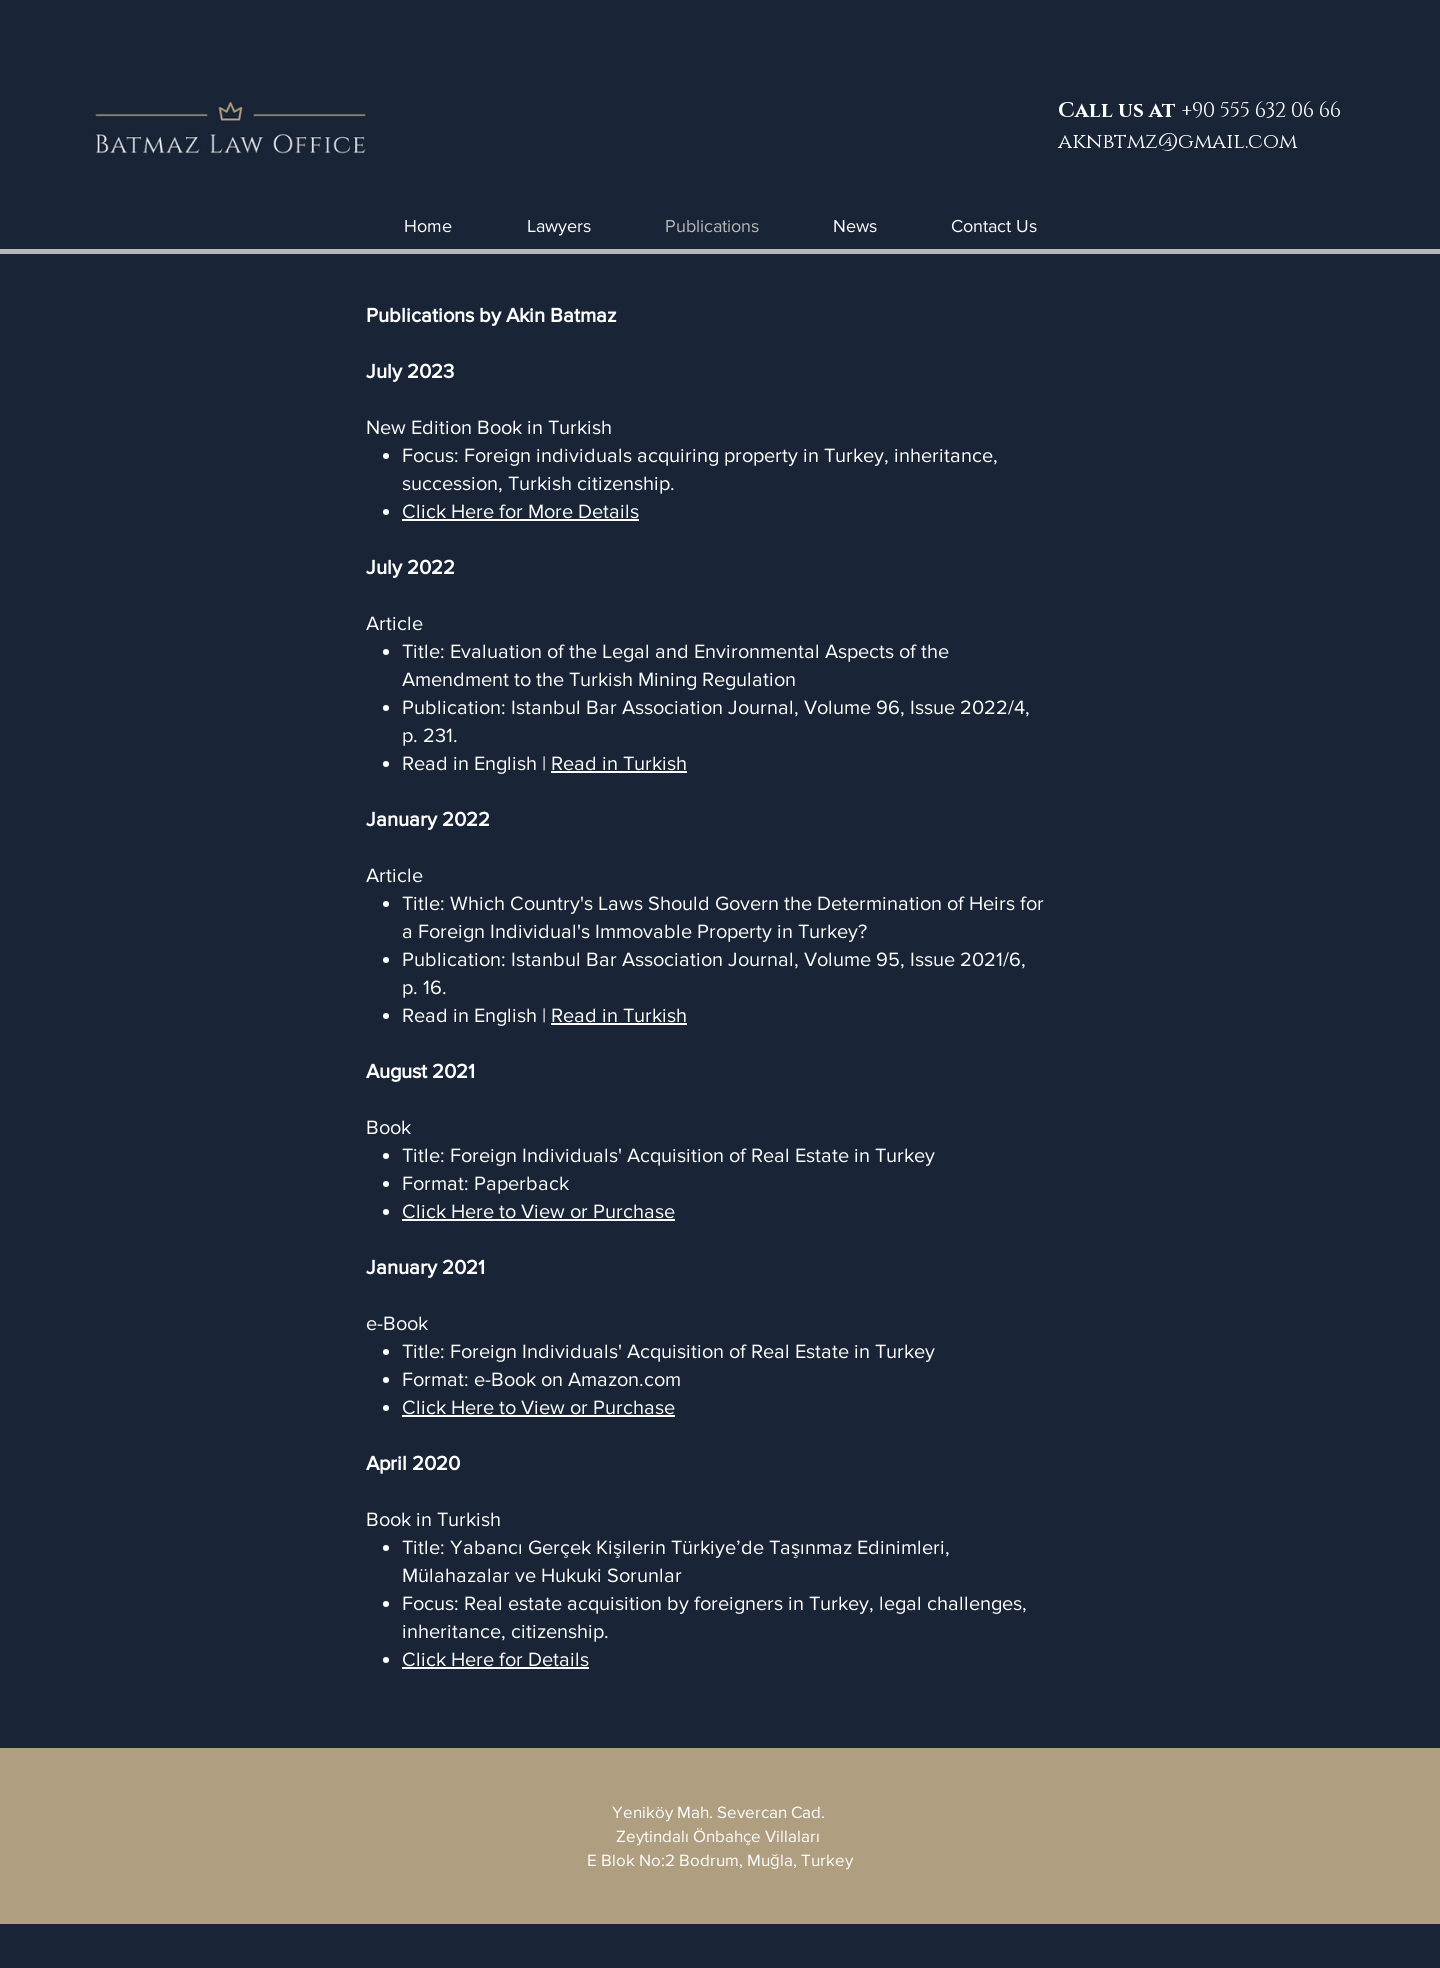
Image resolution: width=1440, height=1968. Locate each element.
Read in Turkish (619, 763)
